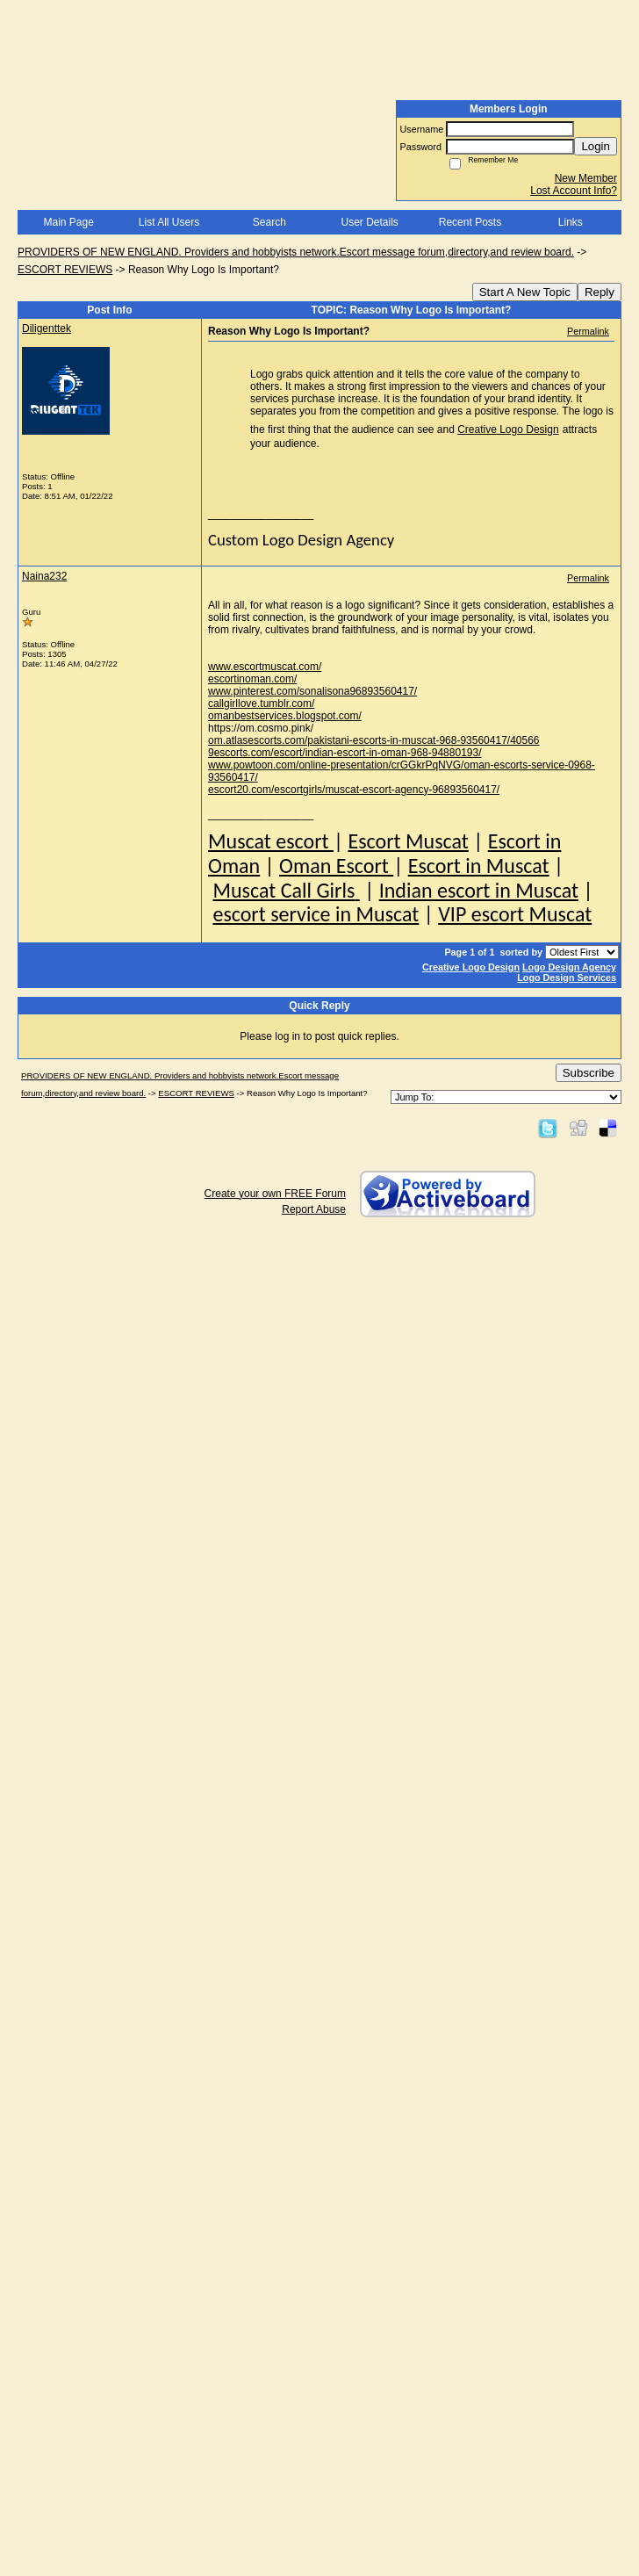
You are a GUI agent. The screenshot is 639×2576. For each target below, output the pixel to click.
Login (595, 146)
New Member (586, 178)
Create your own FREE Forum (275, 1193)
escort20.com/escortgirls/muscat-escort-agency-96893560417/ (353, 789)
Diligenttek (46, 328)
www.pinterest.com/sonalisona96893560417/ (312, 691)
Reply (599, 292)
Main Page (68, 222)
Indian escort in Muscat (478, 890)
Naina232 (44, 576)
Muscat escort (271, 841)
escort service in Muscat (315, 914)
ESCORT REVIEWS (65, 269)
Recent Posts (470, 222)
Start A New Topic (525, 292)
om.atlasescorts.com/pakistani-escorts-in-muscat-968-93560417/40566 (374, 740)
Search (269, 222)
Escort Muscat (408, 841)
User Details (369, 222)
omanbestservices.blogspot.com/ (285, 716)
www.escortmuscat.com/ (264, 666)
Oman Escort (336, 865)
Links (570, 222)
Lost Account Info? (573, 190)
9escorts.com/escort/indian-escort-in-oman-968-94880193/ (345, 753)
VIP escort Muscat (515, 914)
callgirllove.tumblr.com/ (261, 703)
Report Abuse (314, 1209)
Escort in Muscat (478, 865)
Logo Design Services (566, 977)
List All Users (169, 222)
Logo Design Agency (569, 967)
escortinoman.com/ (252, 679)
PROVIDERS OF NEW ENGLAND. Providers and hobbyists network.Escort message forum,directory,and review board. (296, 252)
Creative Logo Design (507, 429)
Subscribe (588, 1072)
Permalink (588, 331)
